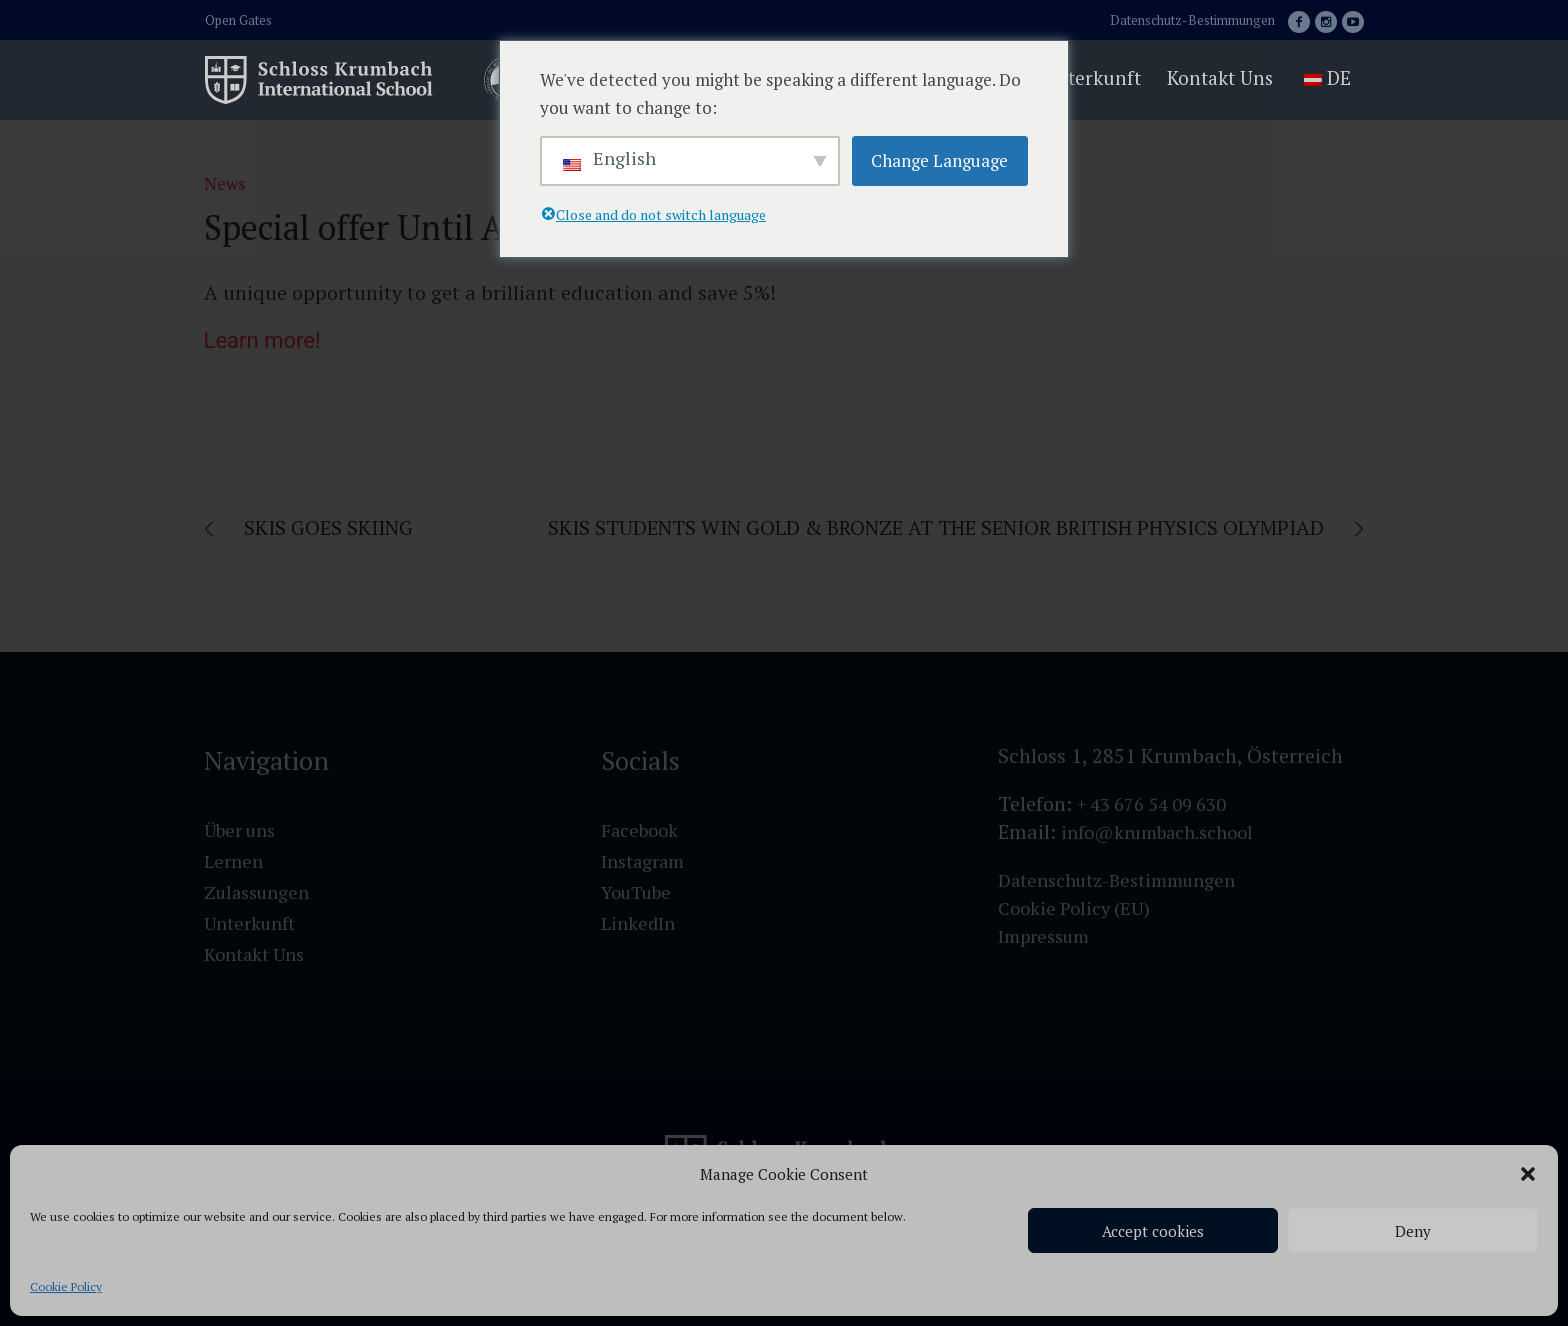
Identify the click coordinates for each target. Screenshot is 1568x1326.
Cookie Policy (66, 1286)
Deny (1413, 1231)
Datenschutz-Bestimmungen (1192, 20)
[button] (1528, 1174)
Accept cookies (1153, 1231)
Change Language (939, 160)
